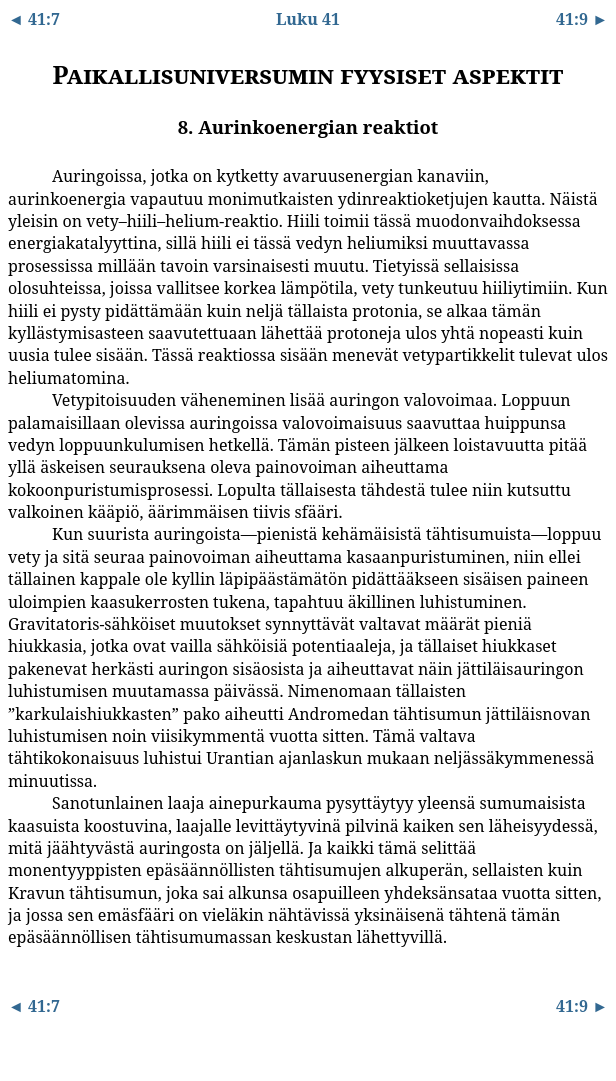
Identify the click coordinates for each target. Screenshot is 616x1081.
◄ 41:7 (34, 19)
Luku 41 (308, 19)
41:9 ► (582, 19)
